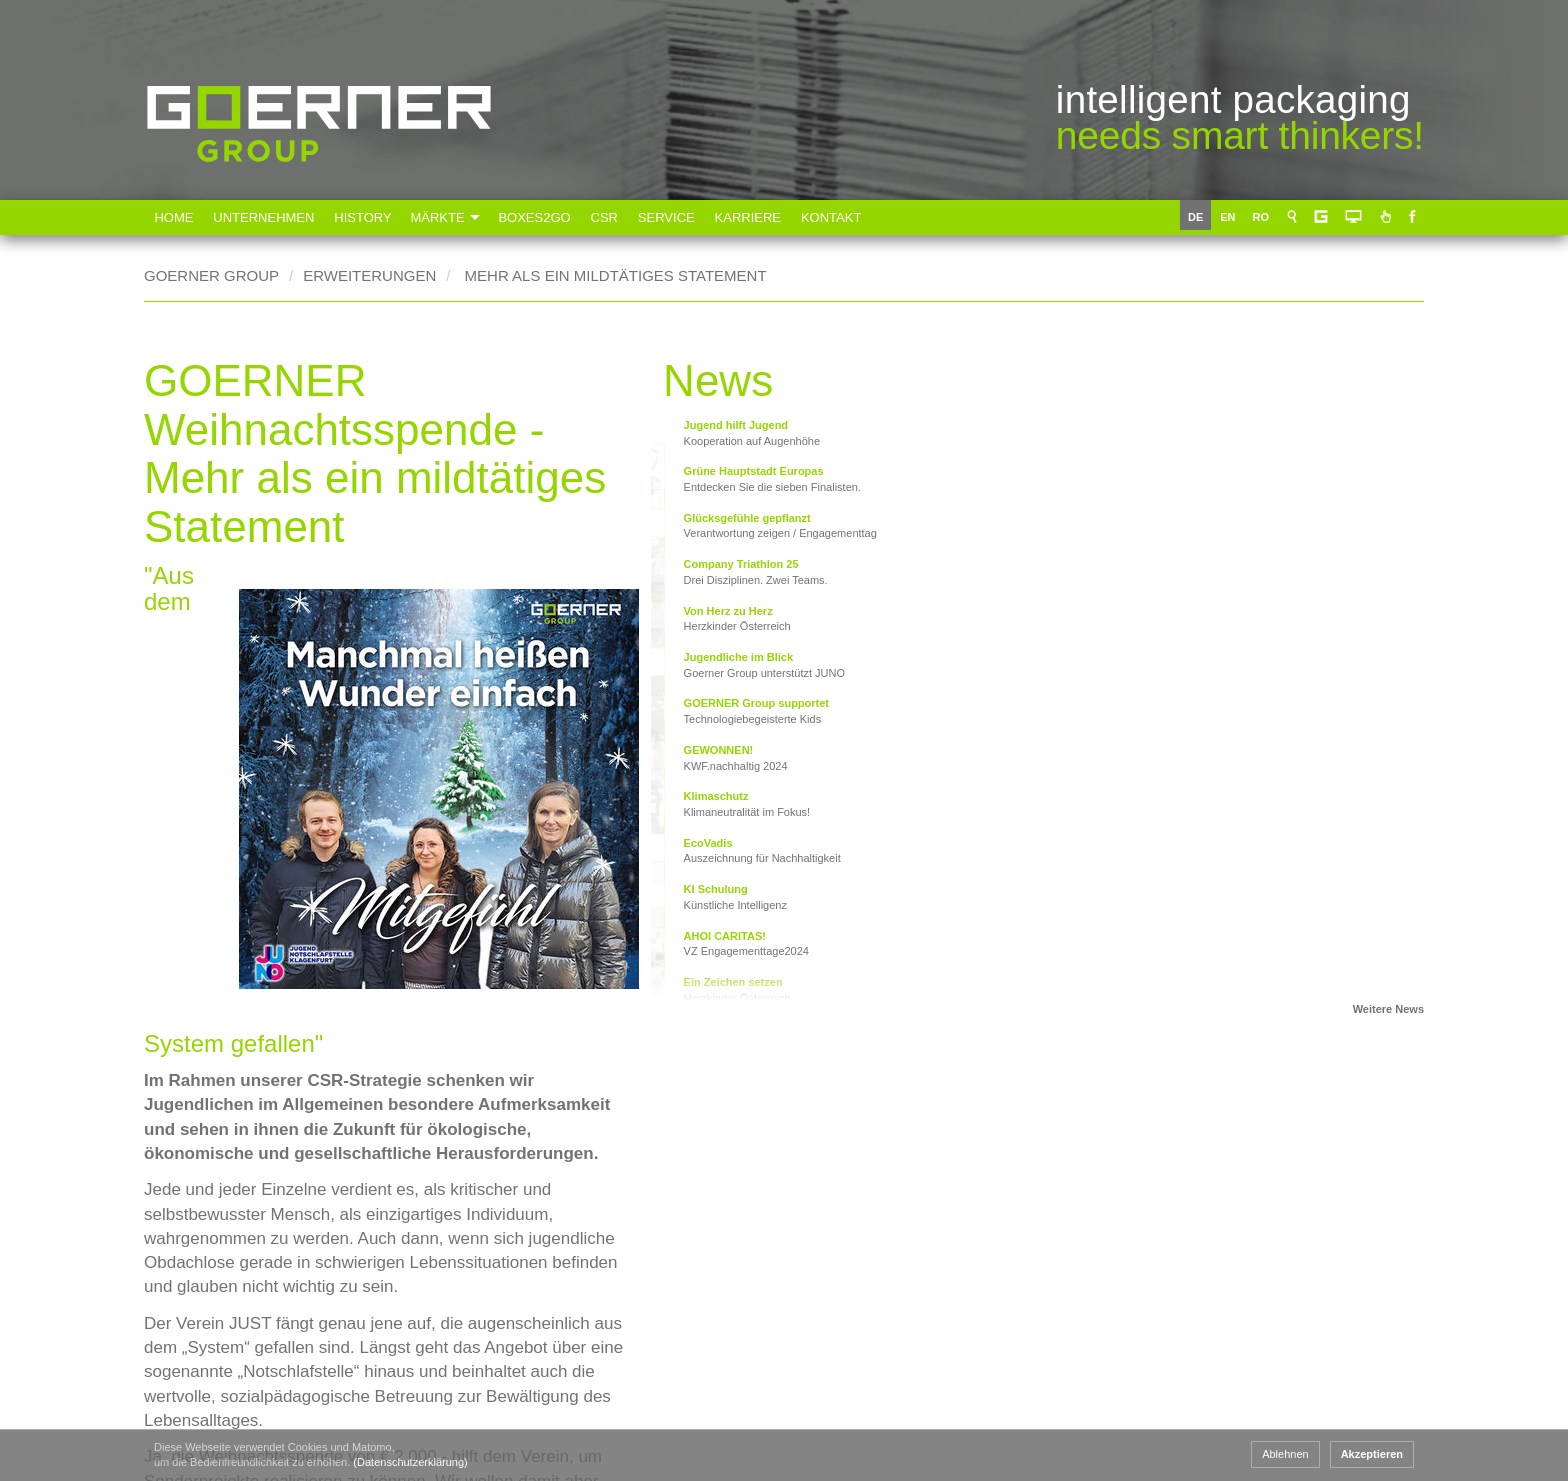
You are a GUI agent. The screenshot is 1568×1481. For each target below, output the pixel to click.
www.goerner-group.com (229, 1239)
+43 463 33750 (290, 1380)
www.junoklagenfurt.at (336, 1098)
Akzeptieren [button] (1372, 1454)
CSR (612, 217)
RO (1265, 217)
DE (1199, 217)
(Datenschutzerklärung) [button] (410, 1462)
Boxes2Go (542, 217)
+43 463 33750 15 (301, 1405)
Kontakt (843, 217)
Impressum (1367, 1308)
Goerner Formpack (839, 1419)
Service (675, 217)
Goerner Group (319, 192)
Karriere (758, 217)
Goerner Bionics (1068, 1419)
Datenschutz (1372, 1368)
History (365, 217)
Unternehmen (265, 217)
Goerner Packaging (609, 1419)
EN (1231, 217)
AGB (1343, 1247)
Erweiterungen (369, 275)
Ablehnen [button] (1285, 1454)
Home (174, 217)
